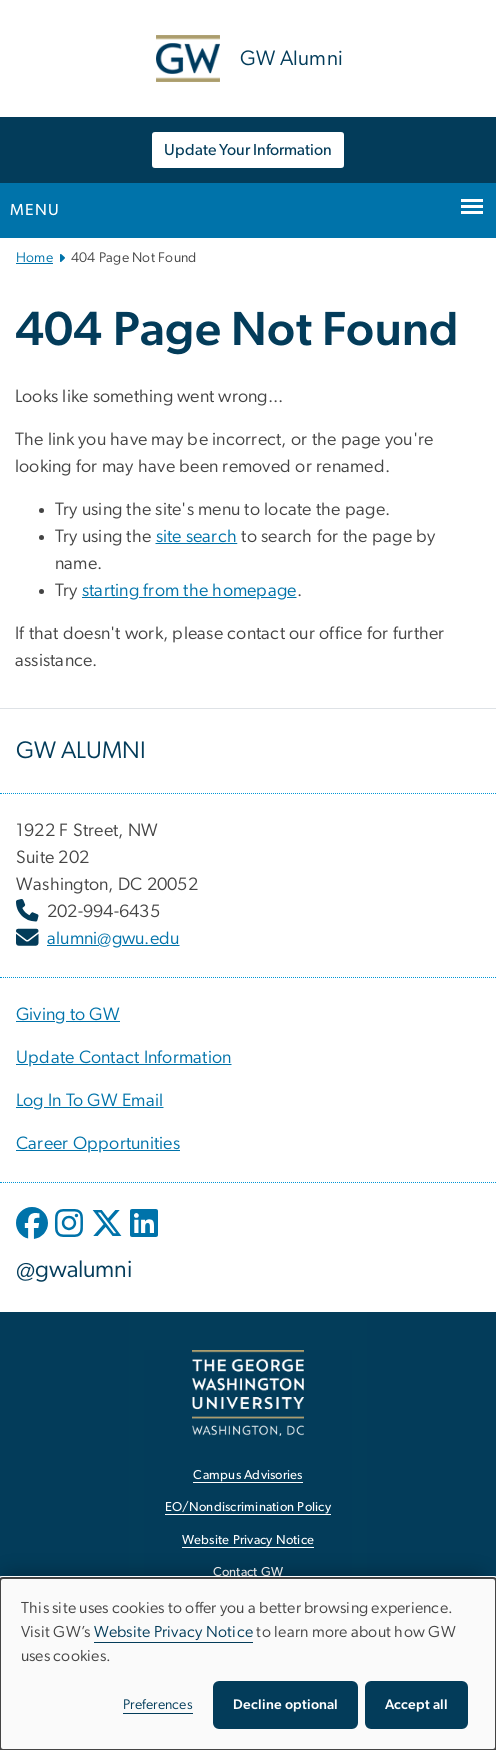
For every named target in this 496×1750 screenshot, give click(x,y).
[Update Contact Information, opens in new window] (124, 1058)
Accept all (416, 1705)
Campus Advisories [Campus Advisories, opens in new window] (247, 1475)
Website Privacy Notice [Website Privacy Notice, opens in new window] (248, 1540)
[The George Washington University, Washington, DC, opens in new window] (248, 1392)
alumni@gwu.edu (113, 939)
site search (197, 537)
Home (34, 258)
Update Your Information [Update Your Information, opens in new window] (248, 150)
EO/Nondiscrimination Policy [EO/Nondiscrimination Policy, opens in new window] (248, 1507)
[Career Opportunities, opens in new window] (98, 1144)
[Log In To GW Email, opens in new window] (90, 1101)
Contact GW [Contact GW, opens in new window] (248, 1572)
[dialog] (248, 1664)
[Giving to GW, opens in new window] (68, 1015)
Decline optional (285, 1705)
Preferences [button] (158, 1705)
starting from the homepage (189, 591)
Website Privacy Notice (174, 1632)
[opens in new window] (34, 1238)
